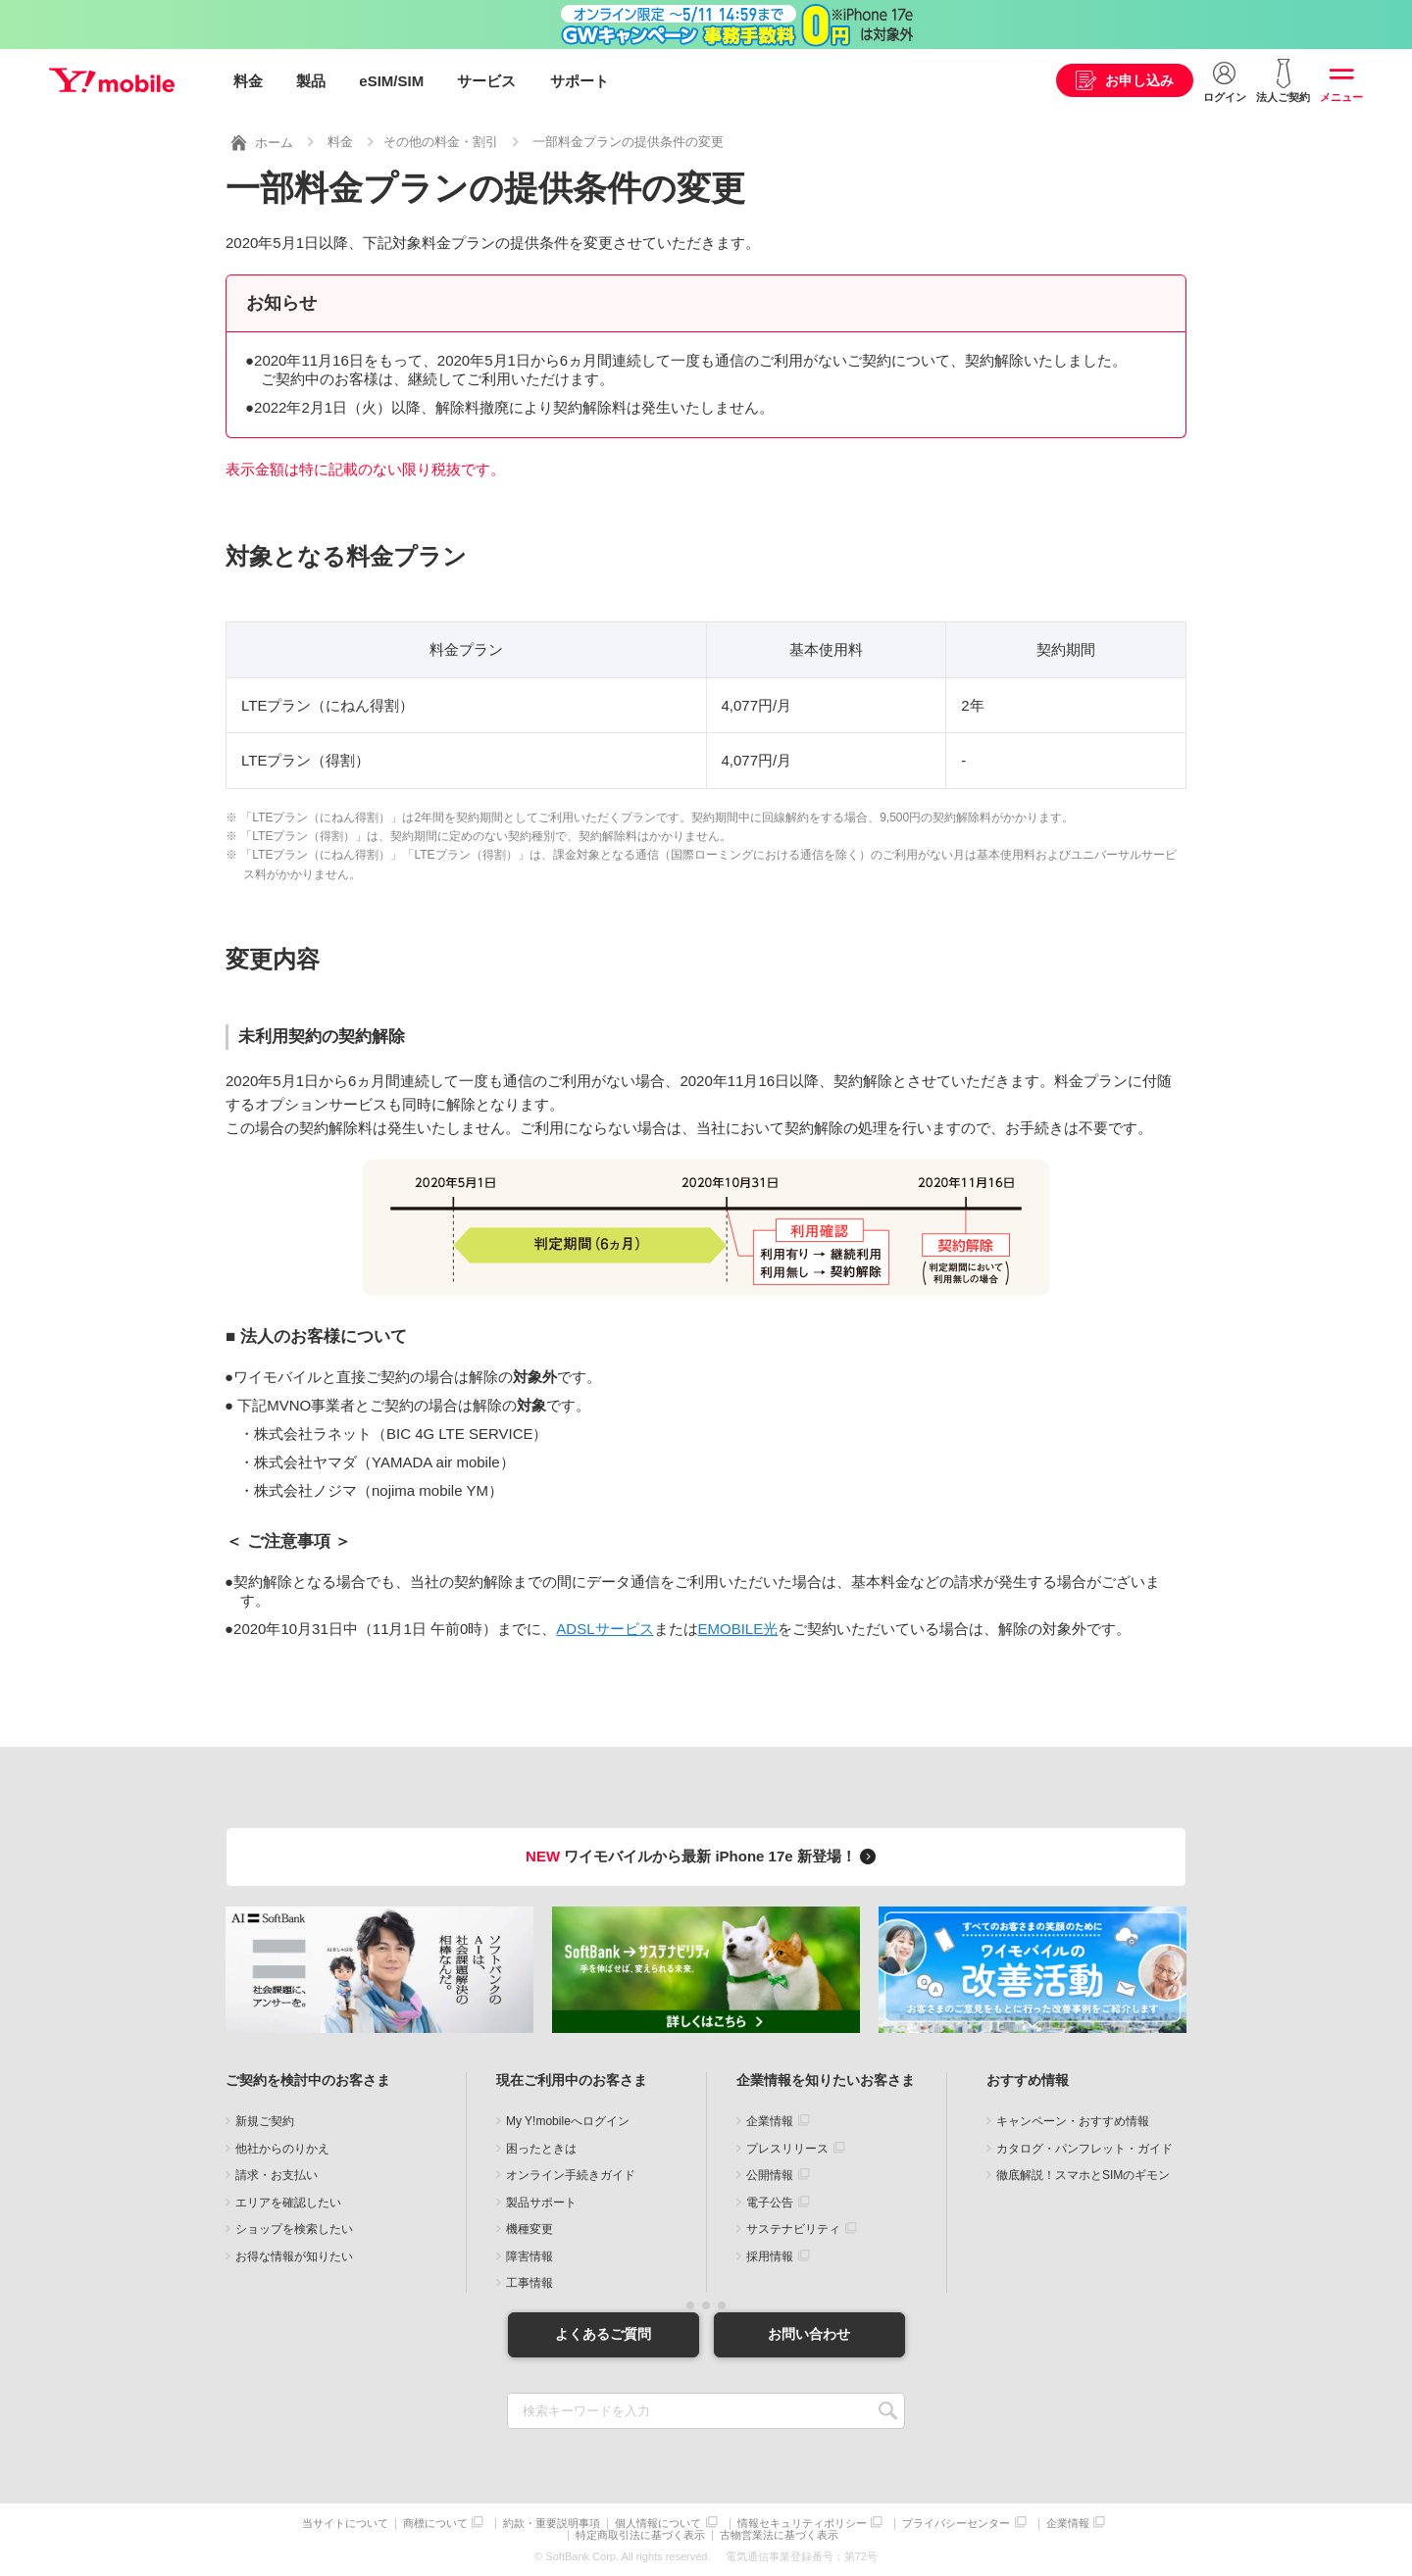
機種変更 (529, 2228)
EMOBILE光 (738, 1627)
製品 (311, 81)
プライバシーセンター (956, 2522)
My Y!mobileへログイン (568, 2120)
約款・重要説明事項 (551, 2522)
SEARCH (888, 2410)
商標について (435, 2522)
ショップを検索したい (294, 2228)
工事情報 (529, 2282)
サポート (579, 81)
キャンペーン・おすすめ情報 (1072, 2120)
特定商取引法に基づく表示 (640, 2534)
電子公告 (769, 2201)
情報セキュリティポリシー (802, 2522)
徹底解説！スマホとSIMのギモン (1083, 2174)
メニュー (1341, 97)
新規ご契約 (264, 2120)
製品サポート (541, 2201)
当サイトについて (345, 2522)
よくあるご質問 (603, 2333)
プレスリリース (787, 2148)
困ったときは (541, 2148)
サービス (486, 81)
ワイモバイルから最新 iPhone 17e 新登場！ (704, 1855)
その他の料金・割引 (440, 140)
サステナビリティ (793, 2228)
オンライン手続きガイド (570, 2174)
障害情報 (529, 2255)
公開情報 (769, 2174)
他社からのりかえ (282, 2148)
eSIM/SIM (391, 81)
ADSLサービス (604, 1627)
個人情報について (658, 2522)
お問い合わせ (809, 2333)
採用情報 (769, 2255)
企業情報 (769, 2120)
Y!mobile (112, 81)
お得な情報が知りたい (294, 2255)
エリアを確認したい (288, 2201)
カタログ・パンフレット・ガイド (1084, 2148)
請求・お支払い (276, 2174)
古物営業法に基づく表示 (779, 2534)
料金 (248, 81)
